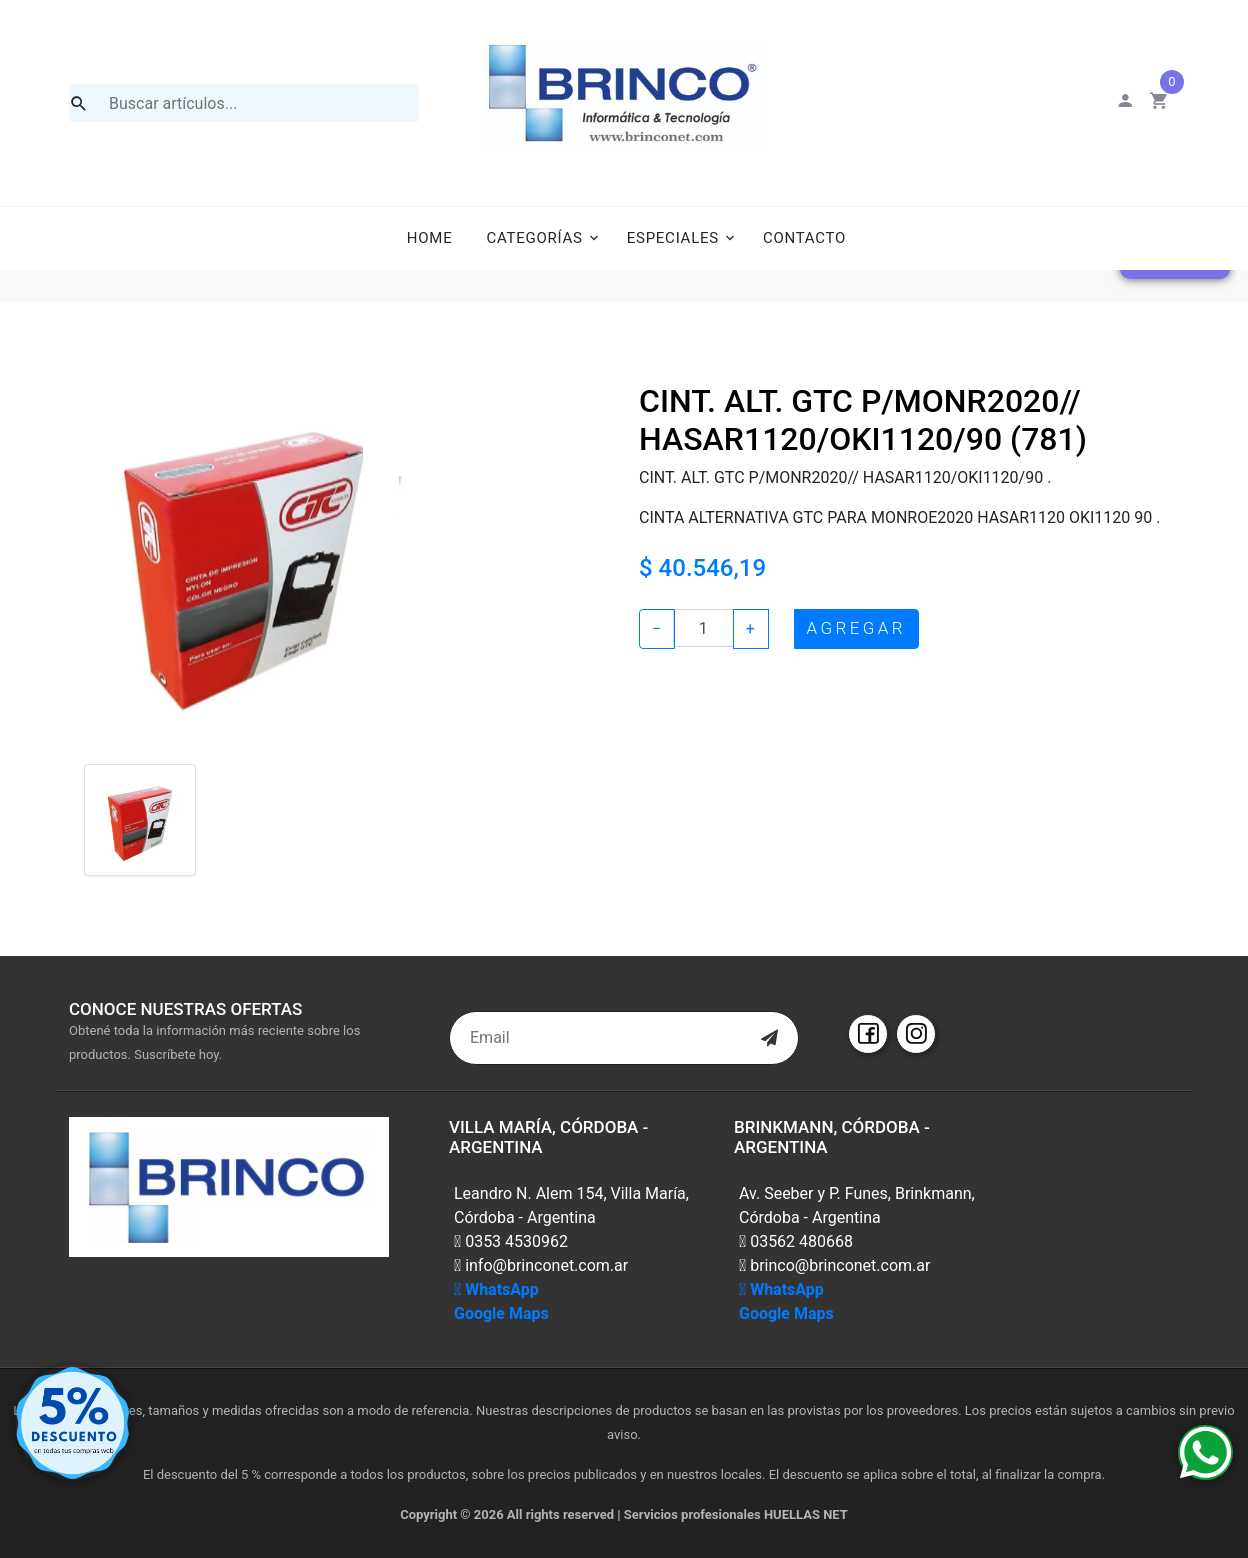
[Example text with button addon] (703, 628)
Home (430, 238)
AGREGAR (856, 628)
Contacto (804, 238)
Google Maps (501, 1313)
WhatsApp (496, 1289)
